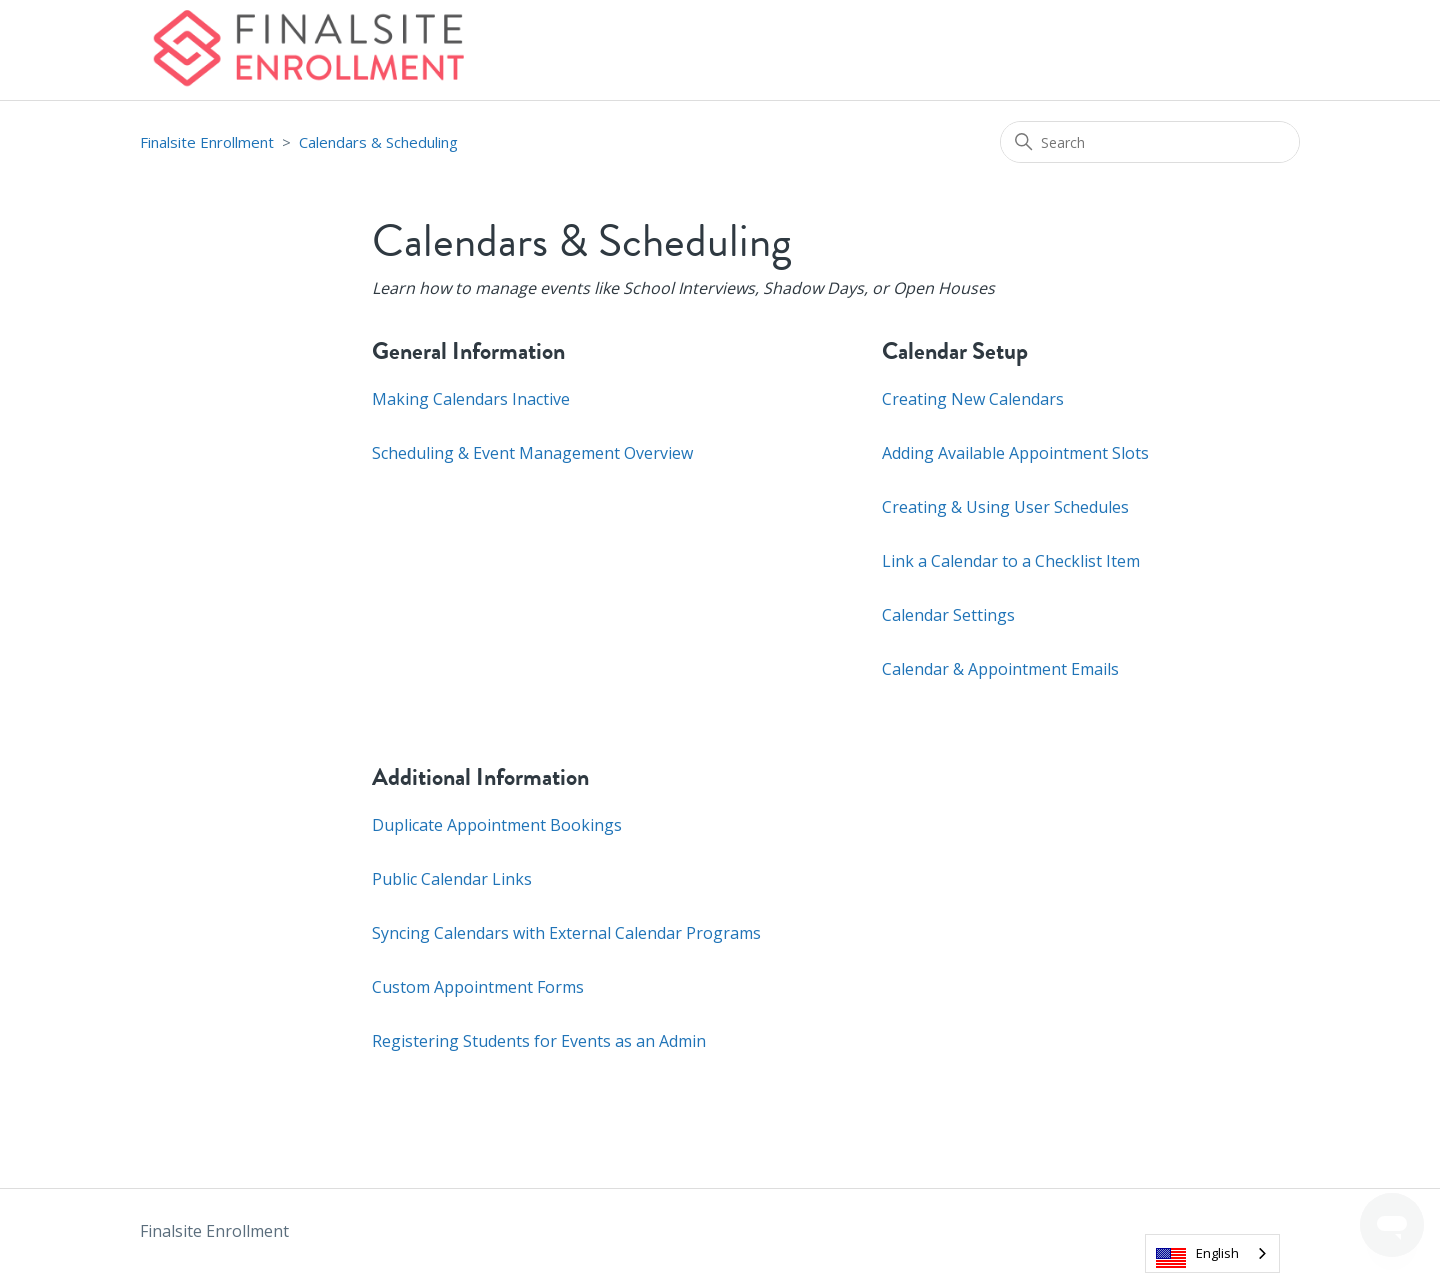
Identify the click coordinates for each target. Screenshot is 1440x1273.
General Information (468, 351)
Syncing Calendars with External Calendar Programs (566, 933)
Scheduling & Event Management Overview (532, 453)
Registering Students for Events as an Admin (539, 1041)
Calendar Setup (955, 351)
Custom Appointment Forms (478, 987)
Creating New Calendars (973, 399)
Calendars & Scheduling (378, 142)
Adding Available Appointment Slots (1015, 453)
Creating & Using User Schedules (1005, 507)
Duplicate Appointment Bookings (497, 825)
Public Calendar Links (452, 879)
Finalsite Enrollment (207, 142)
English (1217, 1253)
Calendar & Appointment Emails (1000, 669)
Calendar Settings (948, 615)
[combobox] (1212, 1253)
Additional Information (480, 777)
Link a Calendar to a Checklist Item (1011, 561)
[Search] (1150, 142)
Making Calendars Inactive (471, 399)
